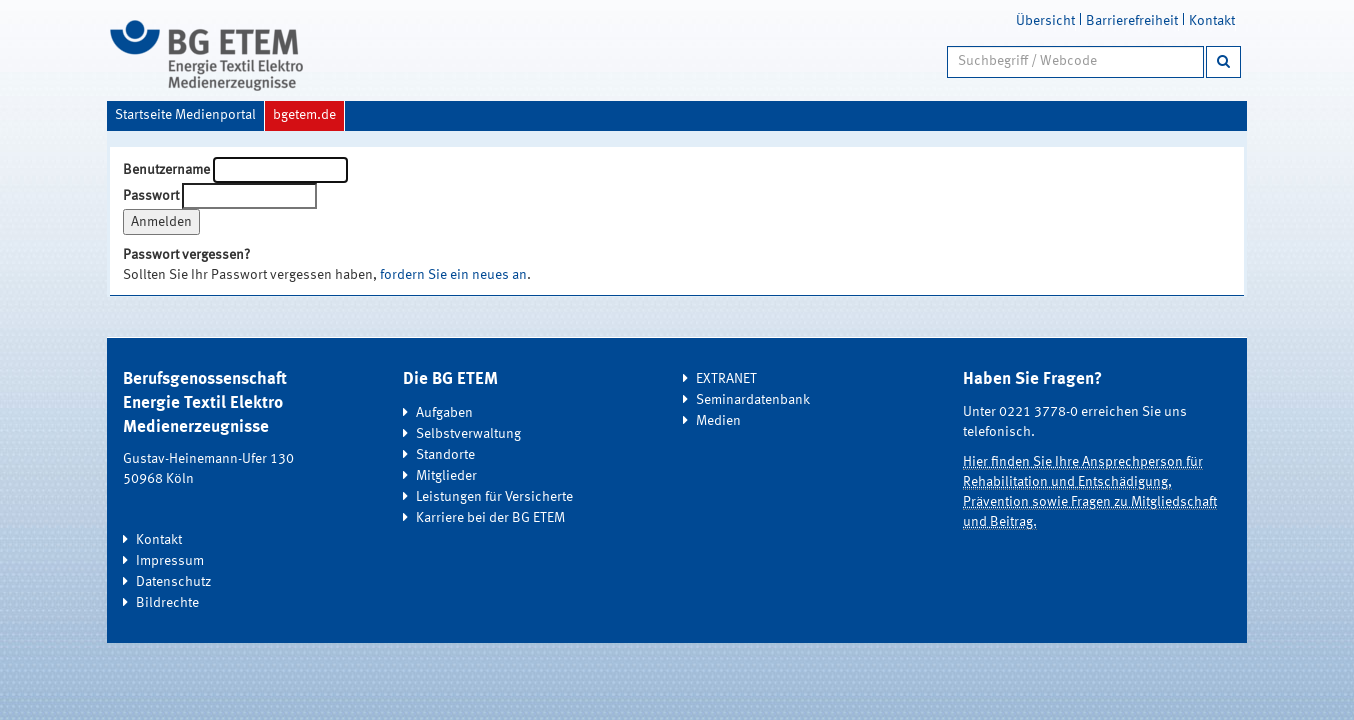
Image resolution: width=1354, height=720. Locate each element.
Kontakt (1212, 21)
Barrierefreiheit (1132, 21)
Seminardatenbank (753, 400)
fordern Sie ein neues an (453, 275)
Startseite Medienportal (185, 115)
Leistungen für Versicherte (494, 497)
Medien (718, 421)
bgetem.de (304, 115)
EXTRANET (726, 379)
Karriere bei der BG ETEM (490, 518)
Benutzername (166, 170)
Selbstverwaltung (468, 434)
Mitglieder (446, 476)
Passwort (151, 196)
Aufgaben (444, 413)
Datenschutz (173, 582)
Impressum (170, 561)
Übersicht (1045, 21)
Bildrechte (167, 603)
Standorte (445, 455)
